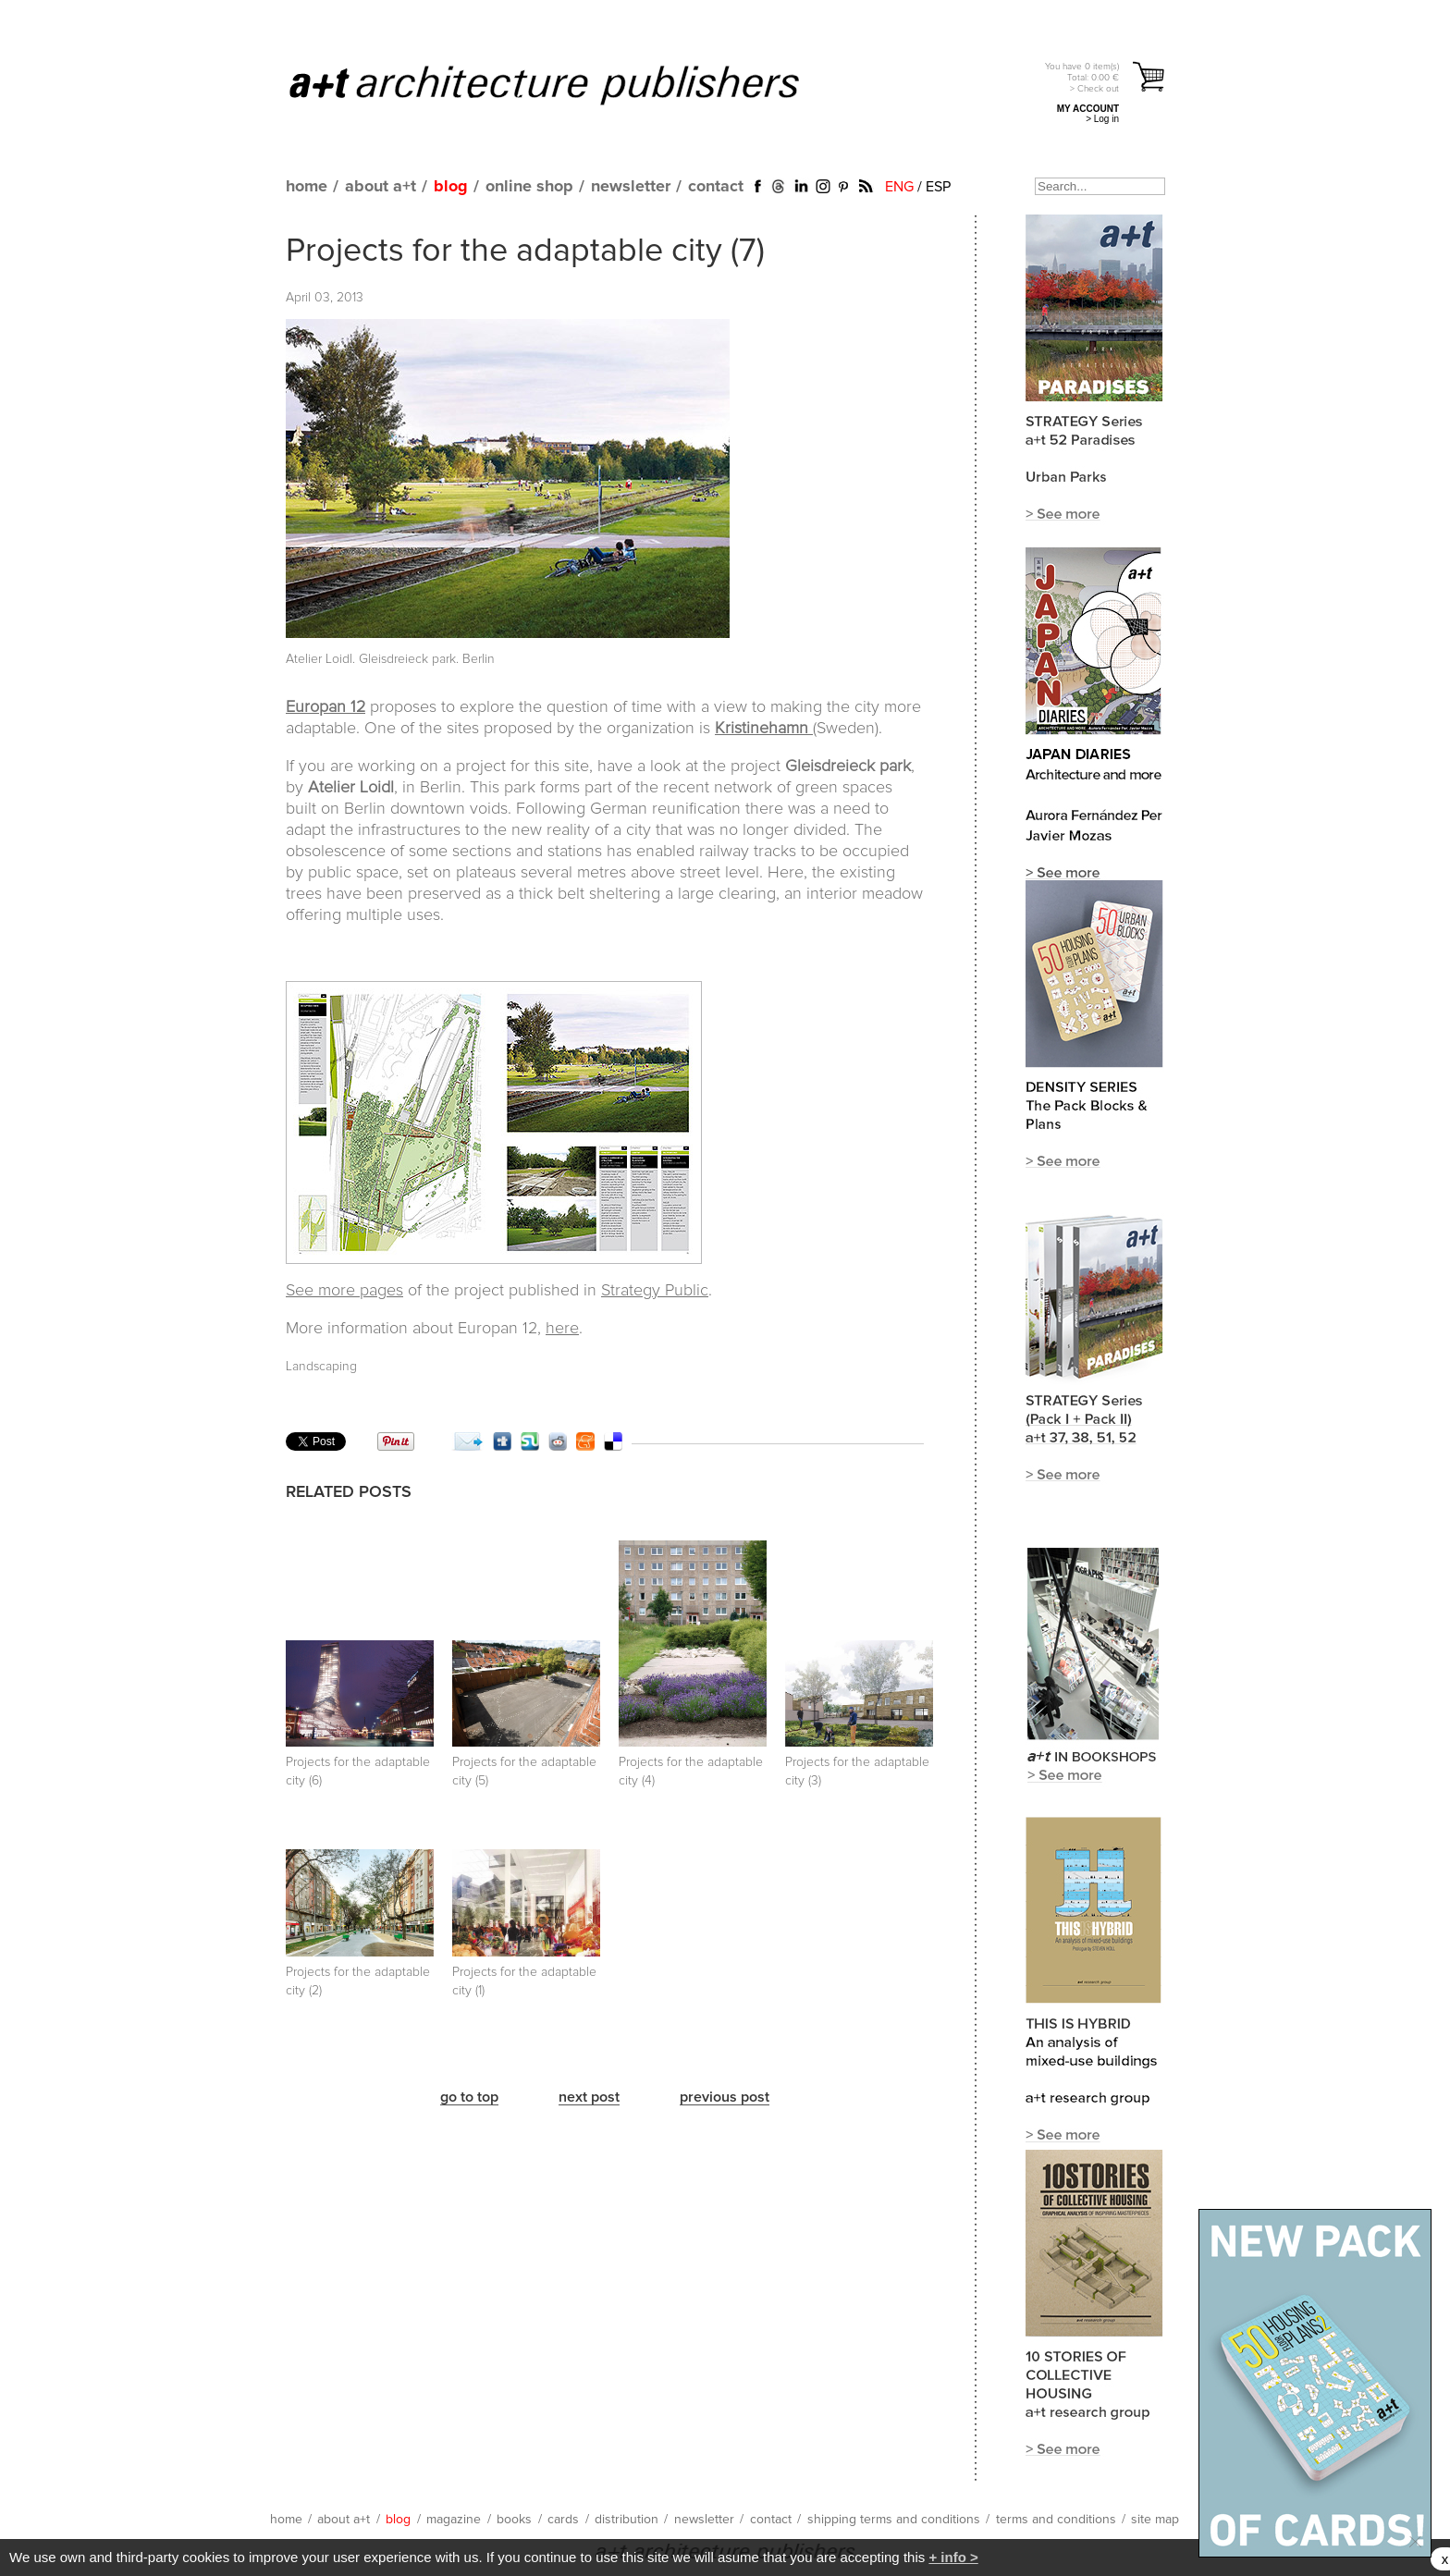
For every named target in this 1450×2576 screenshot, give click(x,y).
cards (563, 2519)
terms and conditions (1056, 2519)
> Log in (1102, 119)
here (562, 1328)
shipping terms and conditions (893, 2519)
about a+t (380, 186)
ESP (938, 186)
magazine (453, 2519)
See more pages (344, 1290)
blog (451, 186)
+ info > (952, 2557)
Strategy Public (654, 1290)
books (514, 2519)
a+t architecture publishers (567, 84)
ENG (899, 186)
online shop (529, 186)
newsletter (630, 186)
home (306, 186)
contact (715, 186)
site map (1155, 2519)
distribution (626, 2519)
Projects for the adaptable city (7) (525, 251)
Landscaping (321, 1366)
